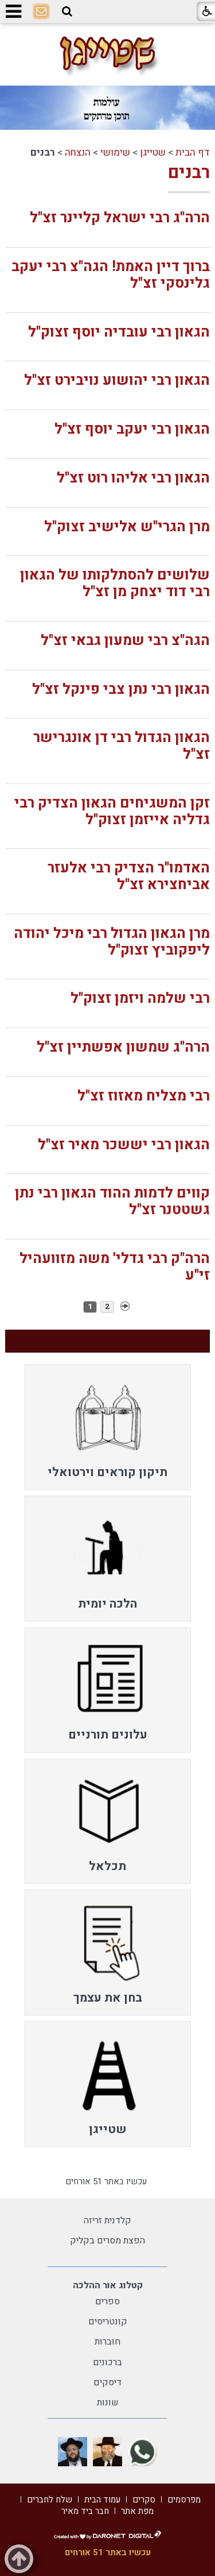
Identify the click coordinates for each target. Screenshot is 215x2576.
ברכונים (107, 2362)
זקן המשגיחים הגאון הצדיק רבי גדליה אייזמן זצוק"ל (112, 812)
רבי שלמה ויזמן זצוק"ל (140, 998)
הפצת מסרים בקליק (107, 2240)
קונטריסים (107, 2321)
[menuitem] (108, 1427)
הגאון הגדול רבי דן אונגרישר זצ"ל (121, 746)
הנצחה (78, 152)
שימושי (115, 152)
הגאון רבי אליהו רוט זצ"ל (133, 478)
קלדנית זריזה (107, 2220)
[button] (67, 11)
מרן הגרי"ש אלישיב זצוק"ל (127, 527)
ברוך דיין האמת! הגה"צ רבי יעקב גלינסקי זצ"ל (110, 275)
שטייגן (153, 152)
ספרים (107, 2301)
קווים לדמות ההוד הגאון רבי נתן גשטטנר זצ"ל (112, 1202)
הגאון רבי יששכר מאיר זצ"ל (124, 1145)
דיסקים (107, 2382)
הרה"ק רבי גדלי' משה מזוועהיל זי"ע (114, 1267)
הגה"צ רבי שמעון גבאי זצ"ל (125, 640)
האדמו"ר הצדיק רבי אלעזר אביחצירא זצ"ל (129, 876)
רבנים (189, 173)
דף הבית (192, 152)
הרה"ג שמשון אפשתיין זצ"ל (123, 1047)
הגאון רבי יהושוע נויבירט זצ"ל (117, 380)
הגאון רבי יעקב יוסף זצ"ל (132, 429)
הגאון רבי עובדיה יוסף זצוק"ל (119, 332)
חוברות (107, 2342)
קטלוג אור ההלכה (108, 2285)
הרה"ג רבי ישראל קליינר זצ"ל (120, 218)
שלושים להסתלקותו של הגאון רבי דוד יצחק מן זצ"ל (115, 584)
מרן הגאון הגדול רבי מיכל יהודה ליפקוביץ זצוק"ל (112, 942)
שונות (108, 2402)
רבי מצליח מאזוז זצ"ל (143, 1096)
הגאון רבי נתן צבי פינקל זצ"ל (121, 689)
